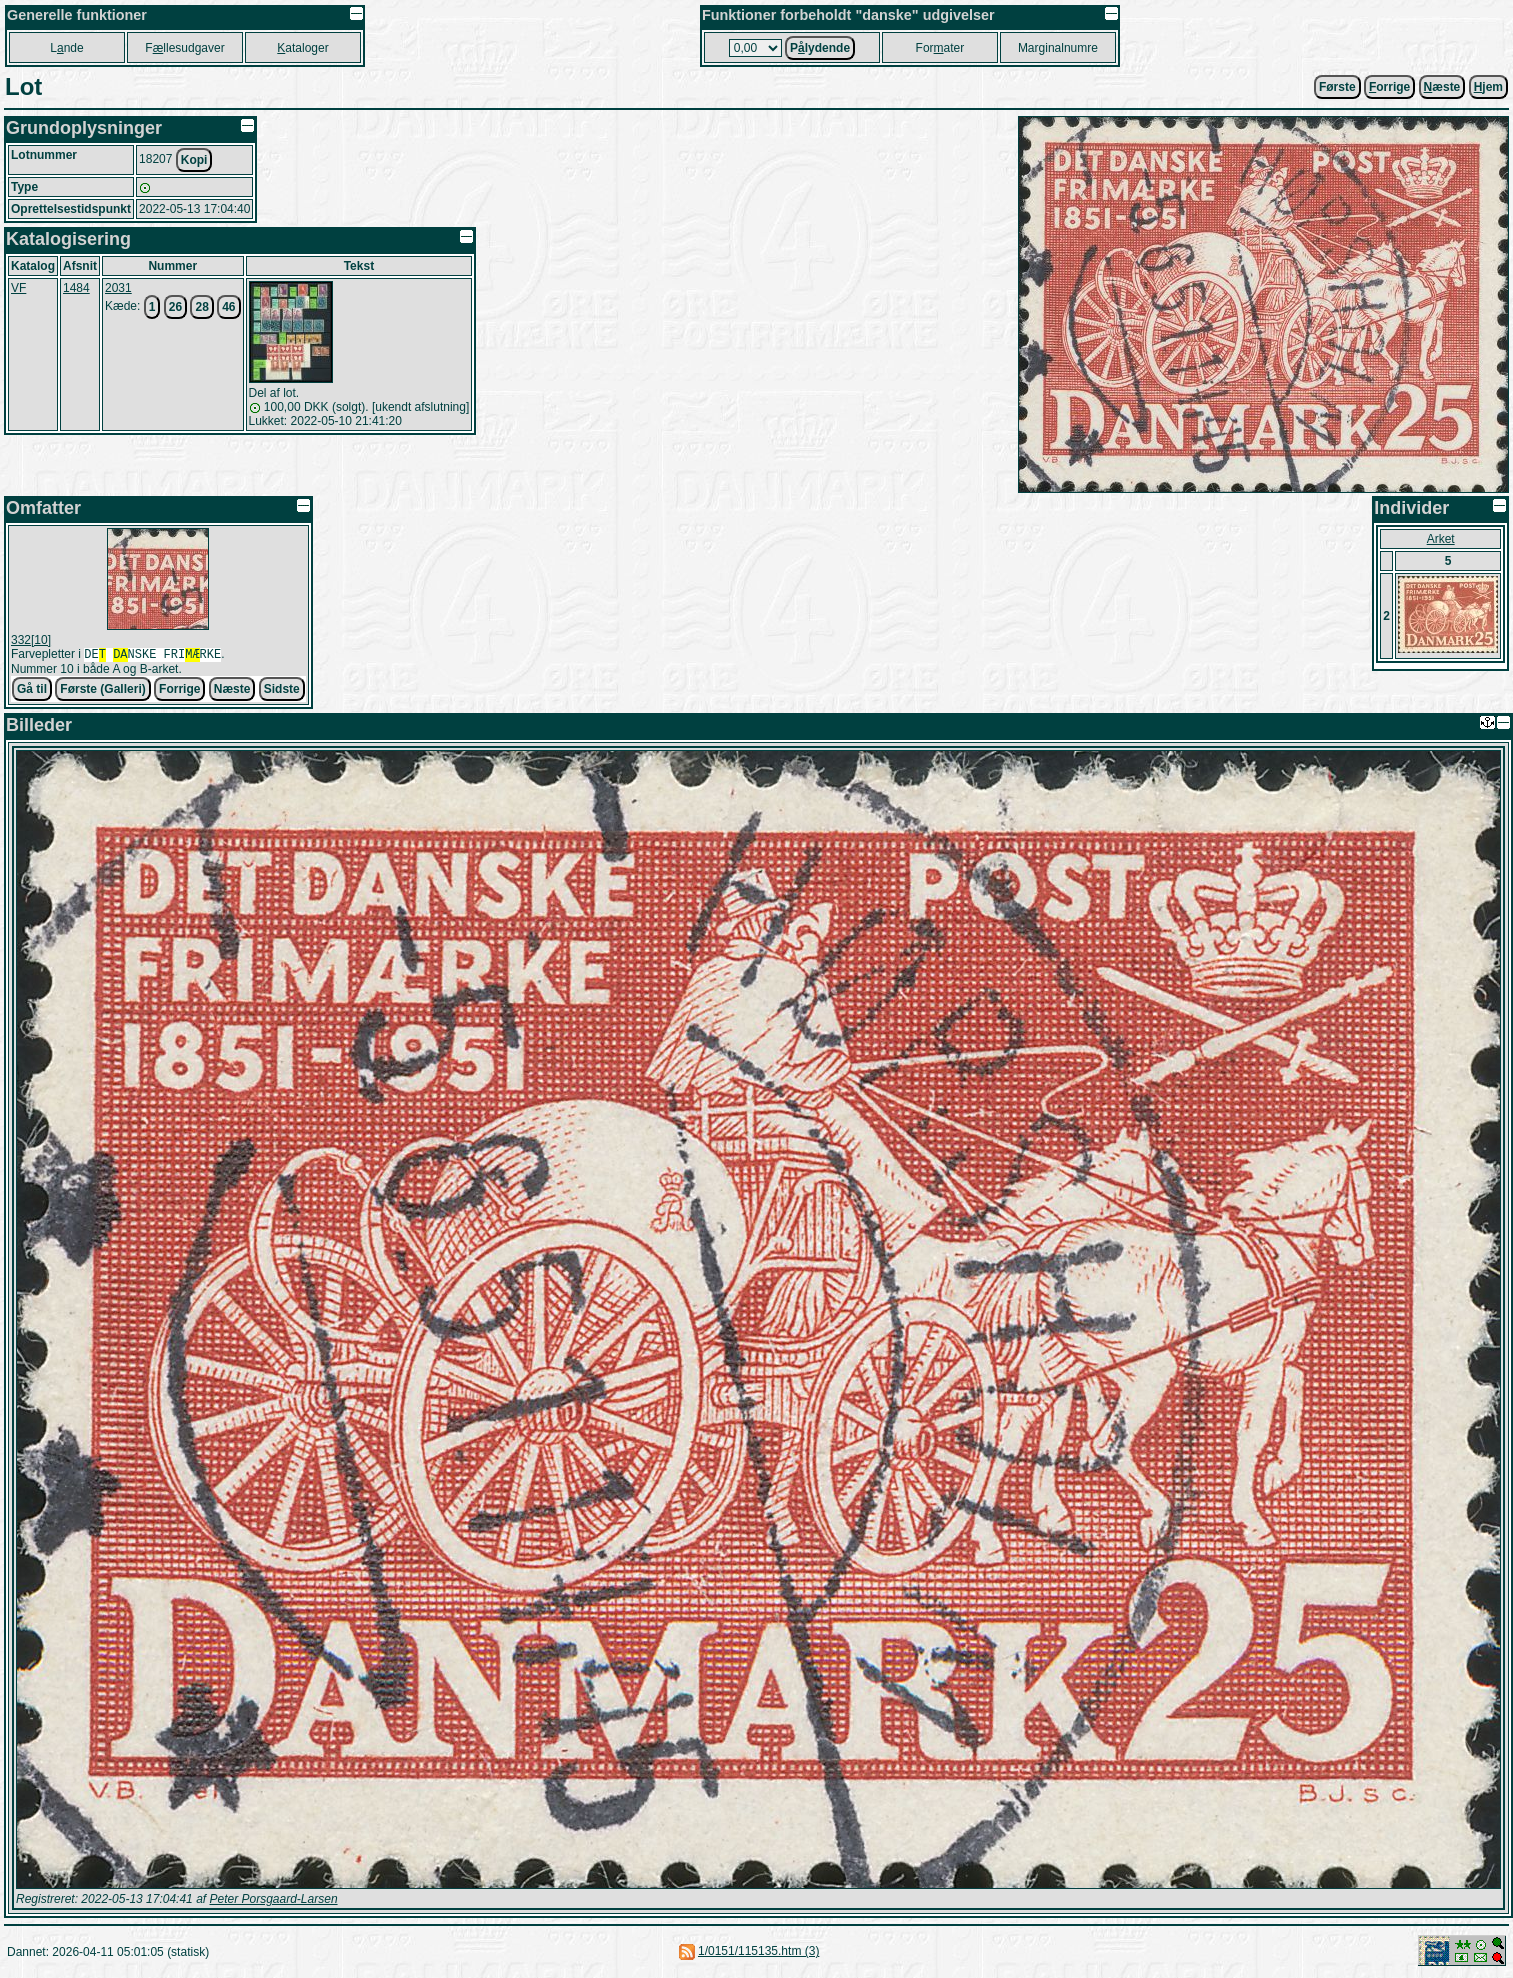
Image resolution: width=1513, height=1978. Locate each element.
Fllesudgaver (184, 48)
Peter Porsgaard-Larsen (273, 1901)
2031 (118, 288)
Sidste (282, 691)
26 (175, 307)
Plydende (820, 48)
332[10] (31, 640)
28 (201, 307)
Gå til (32, 691)
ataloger (302, 48)
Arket (1441, 539)
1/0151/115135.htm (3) (758, 1953)
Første (1337, 87)
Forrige (179, 691)
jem (1488, 87)
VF (18, 288)
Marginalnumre (1058, 48)
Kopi (194, 160)
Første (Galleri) (102, 691)
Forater (940, 48)
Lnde (66, 48)
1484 (76, 288)
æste (1442, 87)
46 (228, 307)
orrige (1389, 87)
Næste (232, 691)
